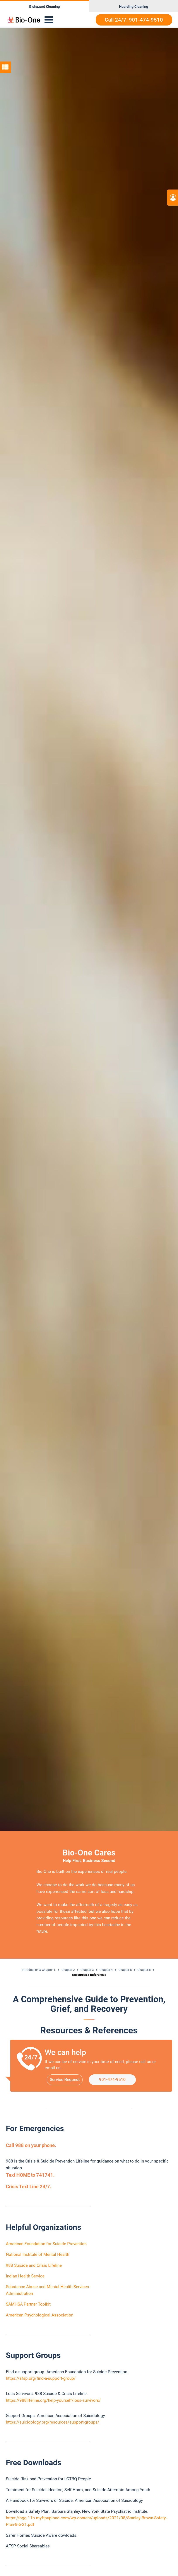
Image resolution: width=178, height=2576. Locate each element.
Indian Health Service (25, 2276)
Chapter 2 (68, 1969)
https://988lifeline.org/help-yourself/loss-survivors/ (53, 2400)
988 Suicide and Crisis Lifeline (34, 2265)
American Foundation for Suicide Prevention (46, 2243)
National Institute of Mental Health (37, 2254)
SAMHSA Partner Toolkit (28, 2304)
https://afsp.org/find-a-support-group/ (41, 2378)
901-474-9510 (112, 2079)
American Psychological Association (39, 2315)
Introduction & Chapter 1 (39, 1969)
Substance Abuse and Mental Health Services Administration (47, 2290)
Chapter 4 (106, 1969)
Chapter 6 (144, 1969)
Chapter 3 (87, 1969)
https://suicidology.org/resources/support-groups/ (52, 2422)
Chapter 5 (125, 1969)
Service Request (65, 2079)
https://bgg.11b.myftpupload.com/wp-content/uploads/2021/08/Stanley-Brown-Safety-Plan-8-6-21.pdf (86, 2521)
